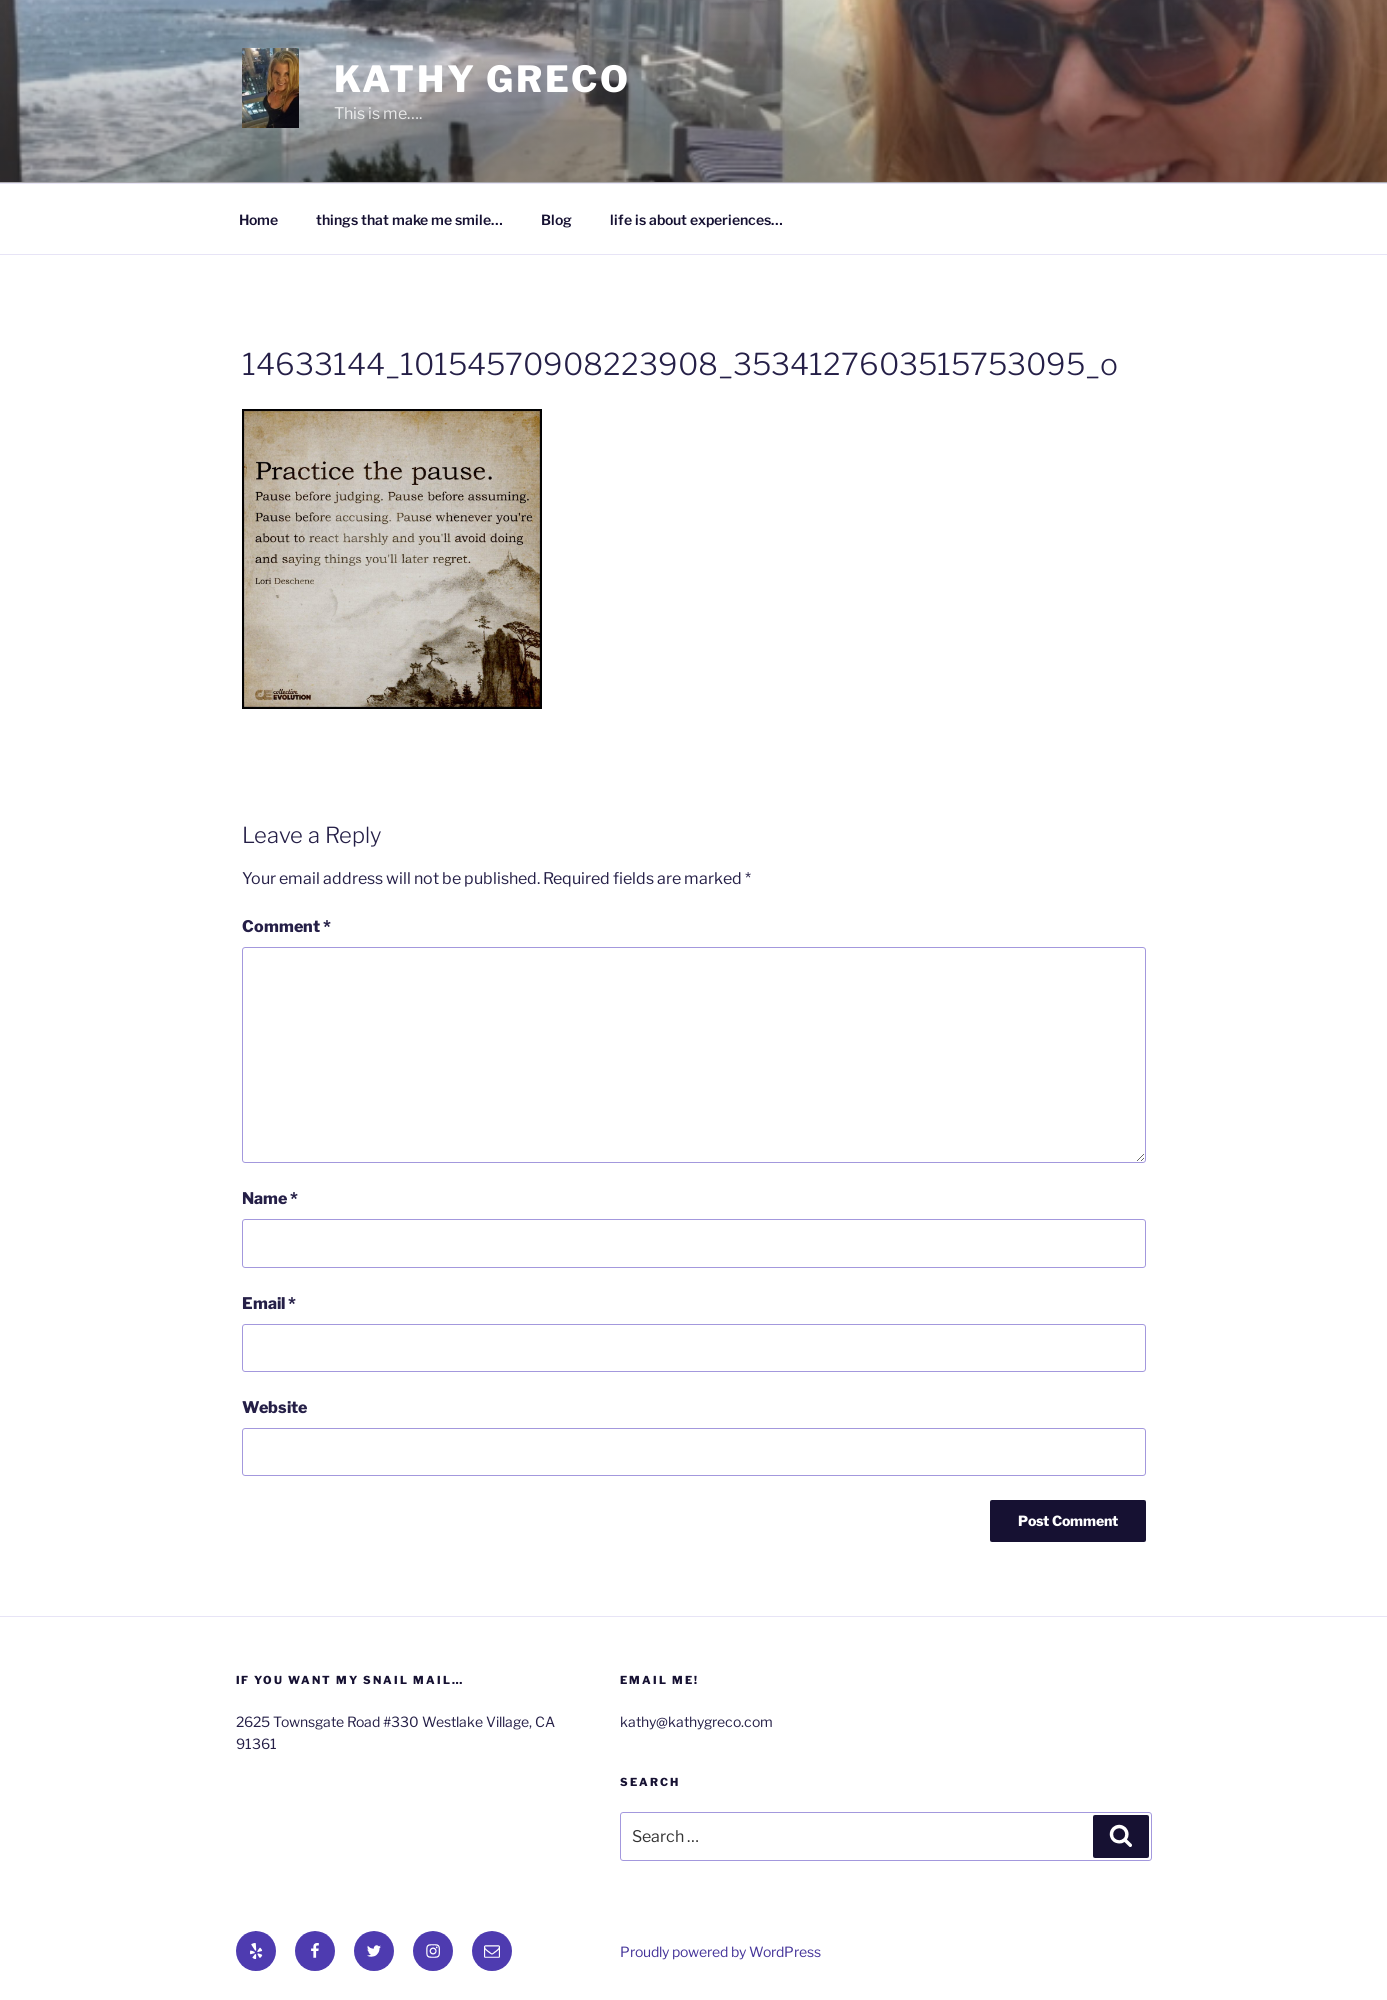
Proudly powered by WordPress (720, 1951)
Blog (556, 219)
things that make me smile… (409, 219)
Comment (286, 926)
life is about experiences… (696, 219)
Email (269, 1303)
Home (258, 219)
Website (274, 1407)
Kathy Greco (482, 79)
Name (270, 1198)
